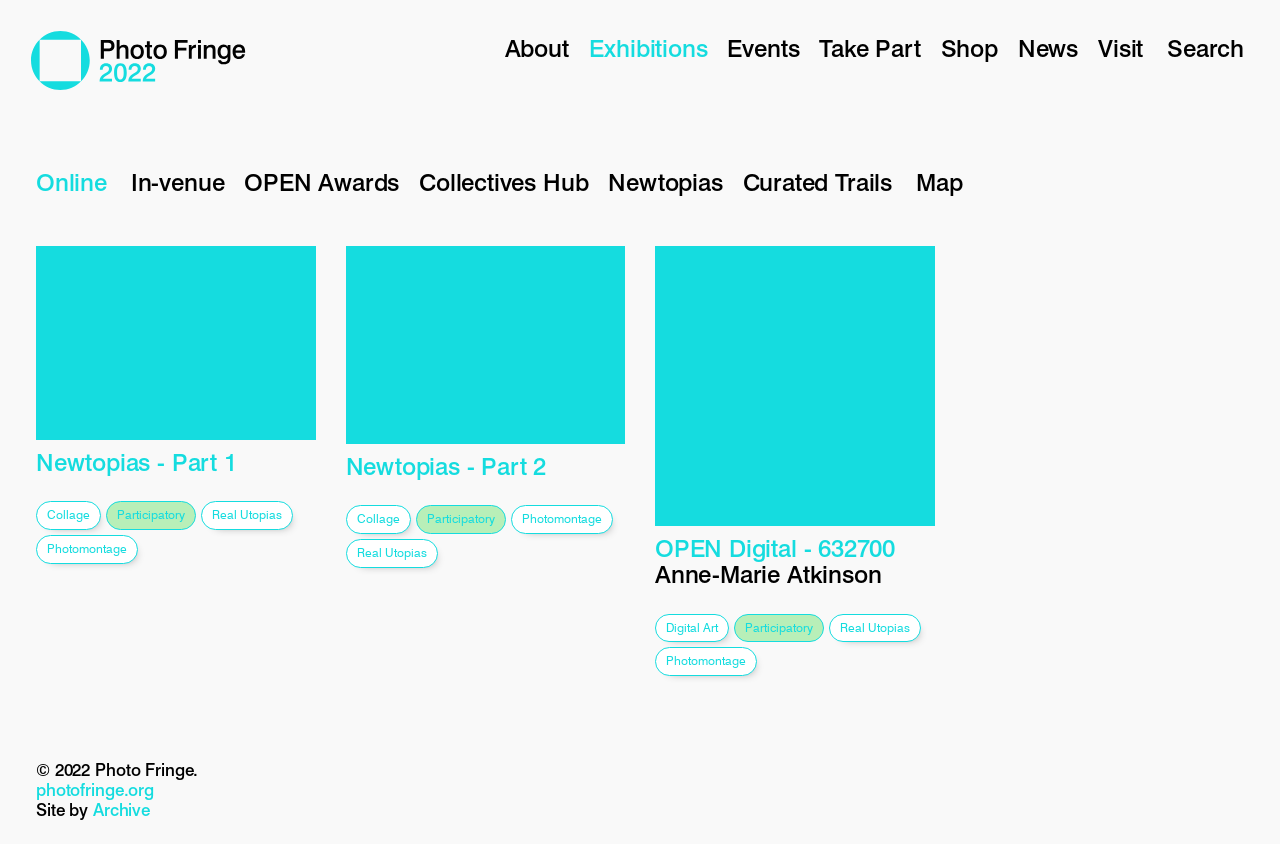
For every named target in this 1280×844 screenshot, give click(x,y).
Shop (969, 48)
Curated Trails (817, 182)
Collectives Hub (503, 182)
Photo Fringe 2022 (138, 60)
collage (68, 514)
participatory (151, 514)
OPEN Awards (321, 182)
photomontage (87, 548)
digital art (692, 627)
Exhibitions (648, 48)
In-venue (177, 182)
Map (939, 182)
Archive (121, 810)
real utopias (247, 514)
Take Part (869, 48)
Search (1205, 48)
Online (71, 182)
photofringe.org (95, 790)
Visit (1120, 48)
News (1048, 48)
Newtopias (665, 182)
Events (763, 48)
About (537, 48)
